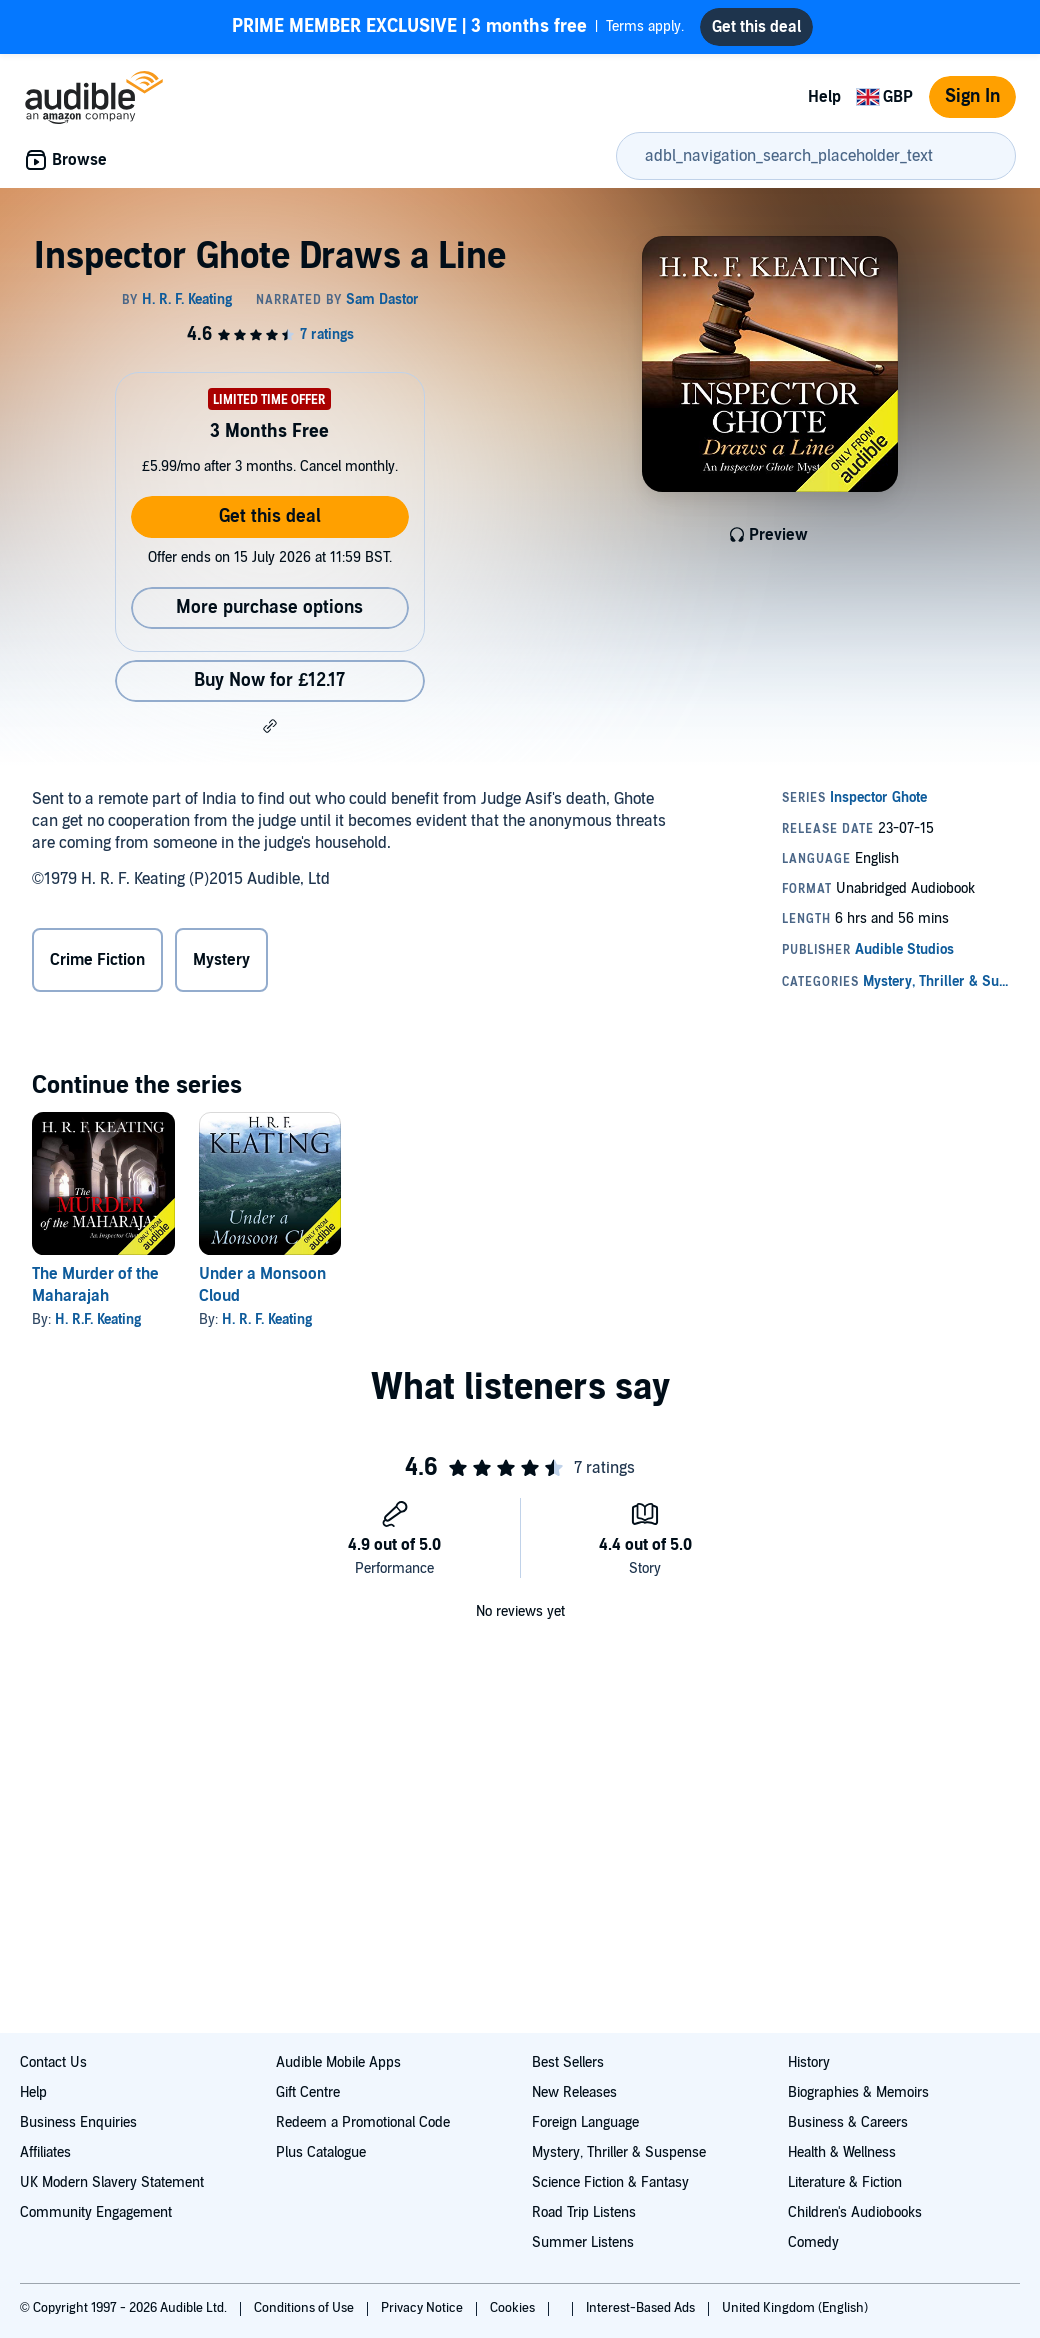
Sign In (972, 96)
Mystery (221, 960)
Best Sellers (568, 2062)
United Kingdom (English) (795, 2308)
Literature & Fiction (845, 2182)
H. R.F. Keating (98, 1319)
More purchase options (269, 607)
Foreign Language (585, 2122)
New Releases (574, 2092)
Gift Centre (308, 2092)
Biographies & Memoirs (858, 2092)
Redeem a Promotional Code (363, 2122)
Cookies (514, 2308)
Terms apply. (458, 27)
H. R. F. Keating (267, 1319)
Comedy (813, 2242)
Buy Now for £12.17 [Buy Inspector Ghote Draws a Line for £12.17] (269, 680)
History (809, 2062)
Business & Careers (848, 2122)
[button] (270, 726)
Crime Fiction (97, 960)
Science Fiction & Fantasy (610, 2182)
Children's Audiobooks (855, 2212)
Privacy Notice (423, 2308)
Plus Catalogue (321, 2152)
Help (824, 97)
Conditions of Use (305, 2308)
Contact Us (53, 2062)
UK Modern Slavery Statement (112, 2182)
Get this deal (270, 516)
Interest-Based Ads (642, 2308)
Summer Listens (583, 2242)
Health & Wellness (842, 2152)
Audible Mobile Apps (338, 2062)
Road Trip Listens (584, 2212)
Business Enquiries (78, 2122)
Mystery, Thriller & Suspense (619, 2152)
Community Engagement (96, 2212)
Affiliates (45, 2152)
